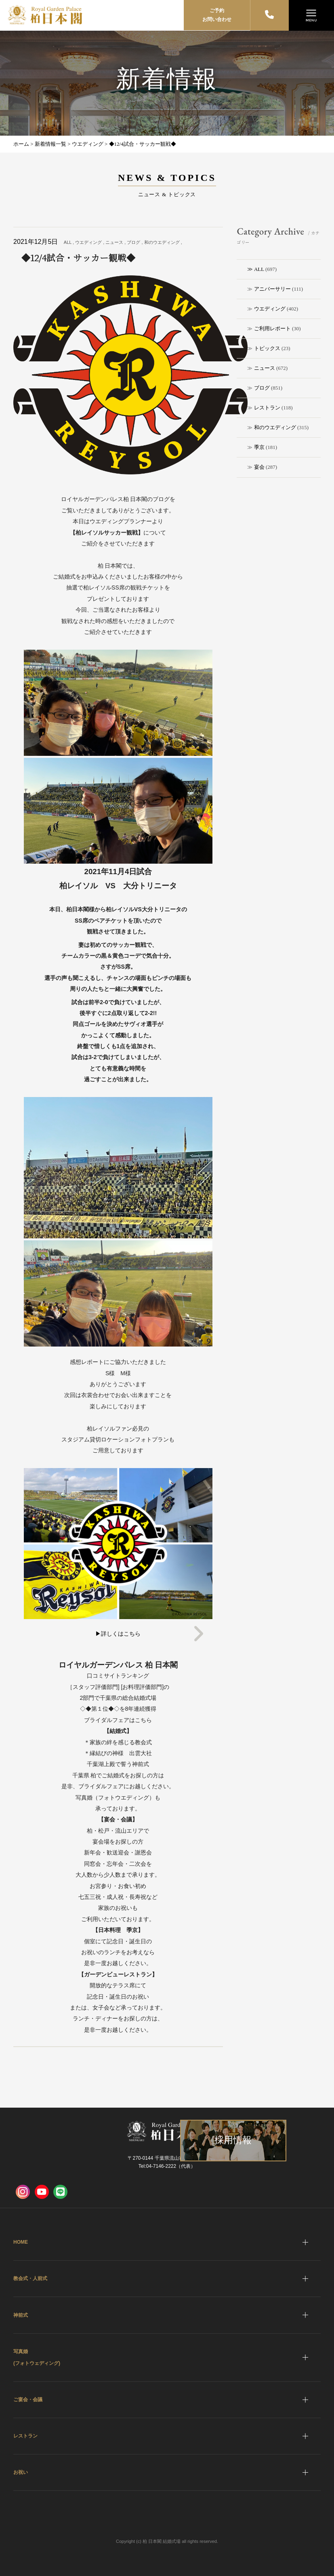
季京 (259, 447)
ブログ (262, 388)
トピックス (267, 348)
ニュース (264, 368)
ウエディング (270, 309)
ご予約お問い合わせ (216, 15)
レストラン (267, 408)
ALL (259, 269)
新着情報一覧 (50, 144)
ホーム (21, 144)
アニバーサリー (272, 289)
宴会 (259, 467)
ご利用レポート (272, 328)
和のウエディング (275, 427)
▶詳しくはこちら (118, 1633)
